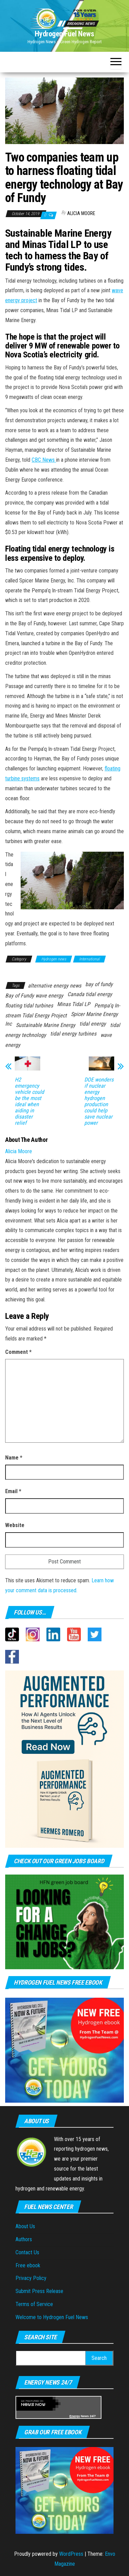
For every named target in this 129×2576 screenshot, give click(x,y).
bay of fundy (99, 984)
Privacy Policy (30, 2278)
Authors (23, 2239)
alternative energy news (54, 985)
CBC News (44, 460)
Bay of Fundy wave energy (34, 995)
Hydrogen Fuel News (64, 33)
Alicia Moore (81, 213)
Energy (74, 2416)
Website (14, 1525)
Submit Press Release (39, 2291)
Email (13, 1491)
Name (13, 1457)
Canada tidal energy (89, 994)
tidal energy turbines (73, 1033)
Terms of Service (34, 2304)
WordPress (71, 2554)
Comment (18, 1352)
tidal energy (92, 1023)
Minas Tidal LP (73, 1004)
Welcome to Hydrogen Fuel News (51, 2317)
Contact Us (27, 2252)
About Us (25, 2226)
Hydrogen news (53, 959)
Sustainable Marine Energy (45, 1025)
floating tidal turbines (29, 1005)
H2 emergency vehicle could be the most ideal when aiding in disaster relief (29, 1101)
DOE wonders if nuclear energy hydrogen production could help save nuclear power (99, 1101)
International (89, 959)
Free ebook (27, 2265)
